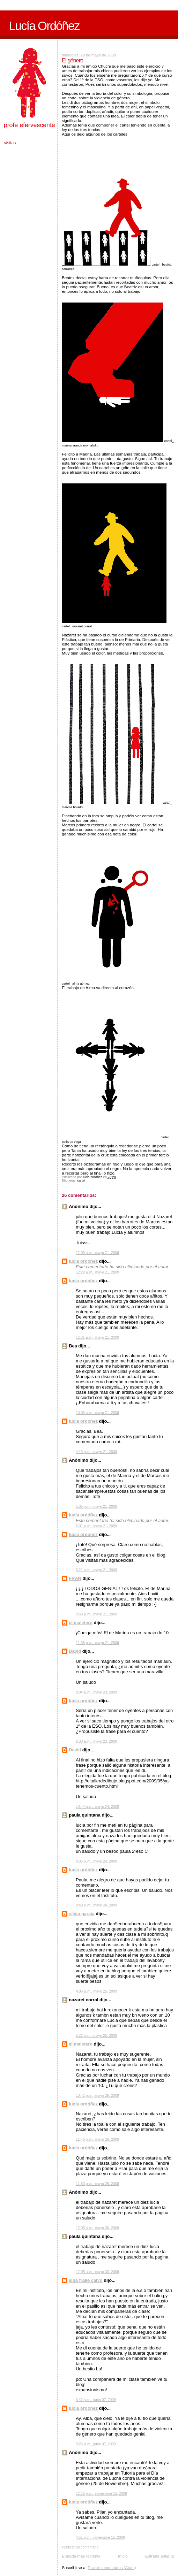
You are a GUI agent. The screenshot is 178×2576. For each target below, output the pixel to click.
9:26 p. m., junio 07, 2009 (96, 2444)
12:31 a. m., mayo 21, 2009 (97, 1337)
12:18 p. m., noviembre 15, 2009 (101, 2493)
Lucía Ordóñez (44, 25)
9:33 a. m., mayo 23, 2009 (96, 1741)
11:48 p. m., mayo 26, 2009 (97, 2139)
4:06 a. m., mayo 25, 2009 (96, 1991)
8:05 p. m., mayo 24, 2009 (96, 1861)
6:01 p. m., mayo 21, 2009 (96, 1526)
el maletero (80, 1622)
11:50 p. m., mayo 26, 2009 (97, 2184)
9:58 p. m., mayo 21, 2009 (96, 1614)
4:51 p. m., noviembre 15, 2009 (100, 2537)
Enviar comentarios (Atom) (112, 2567)
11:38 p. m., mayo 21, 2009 (97, 1643)
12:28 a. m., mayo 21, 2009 (97, 1272)
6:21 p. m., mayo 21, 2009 (96, 1570)
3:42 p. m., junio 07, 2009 (96, 2400)
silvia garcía (82, 1913)
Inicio (122, 2556)
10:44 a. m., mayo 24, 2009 (97, 1807)
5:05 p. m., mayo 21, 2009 (96, 1506)
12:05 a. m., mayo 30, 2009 (97, 2228)
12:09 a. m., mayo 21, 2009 (97, 1253)
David (75, 1651)
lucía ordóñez (83, 1261)
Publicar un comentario (80, 2547)
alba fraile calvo (86, 2280)
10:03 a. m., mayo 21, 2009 (97, 1413)
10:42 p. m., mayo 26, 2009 (97, 2095)
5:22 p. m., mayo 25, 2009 (96, 2036)
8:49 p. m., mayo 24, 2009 (96, 1905)
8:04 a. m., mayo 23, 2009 (96, 1692)
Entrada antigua (159, 2556)
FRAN (75, 1578)
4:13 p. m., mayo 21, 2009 (96, 1452)
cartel (81, 1180)
